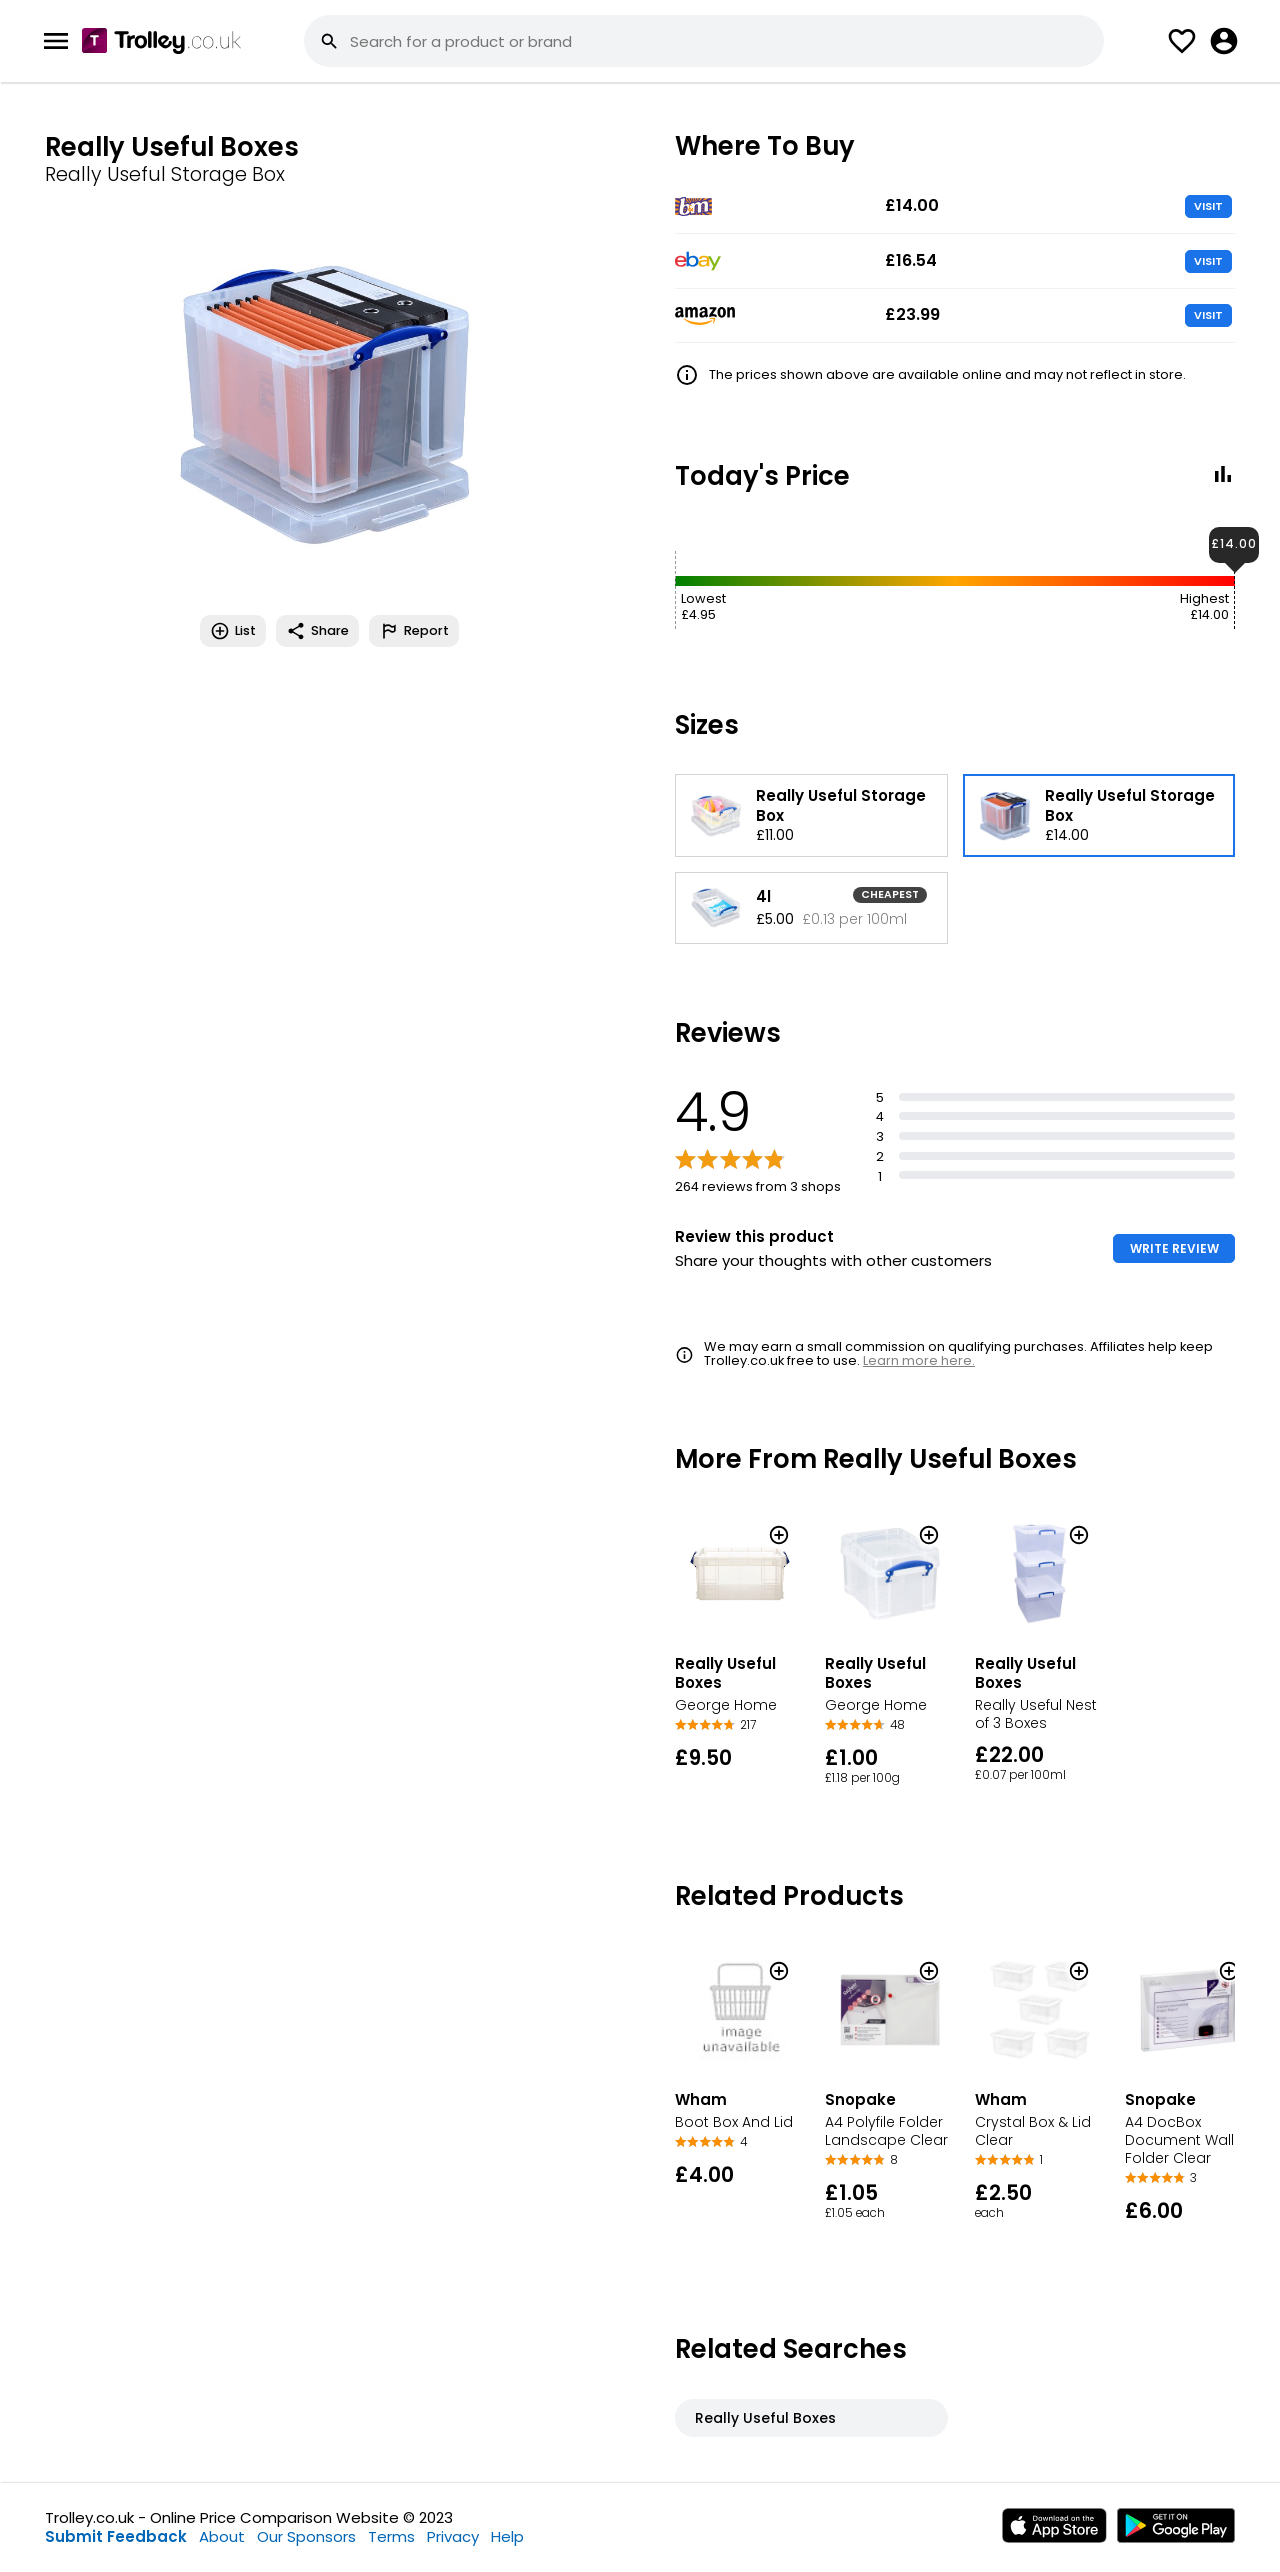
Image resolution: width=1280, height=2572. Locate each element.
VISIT (1208, 206)
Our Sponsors (306, 2536)
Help (507, 2536)
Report (414, 631)
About (222, 2536)
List (233, 631)
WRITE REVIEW (1174, 1248)
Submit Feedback (116, 2536)
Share (317, 631)
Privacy (453, 2536)
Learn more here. (919, 1360)
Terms (391, 2536)
